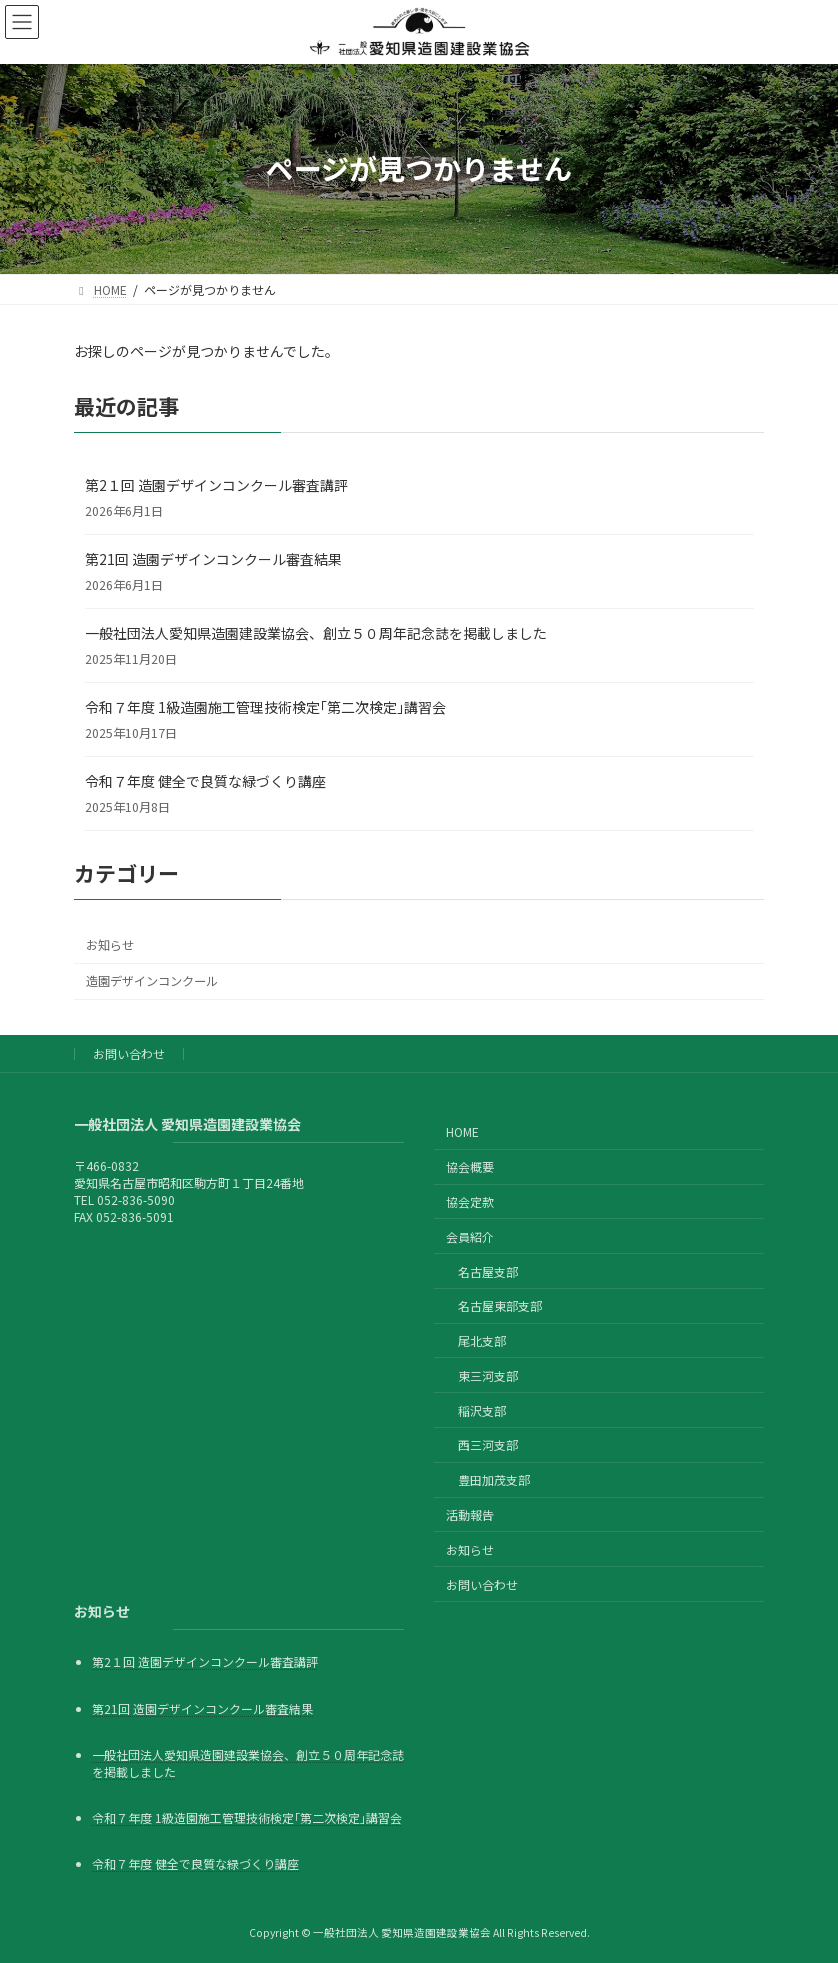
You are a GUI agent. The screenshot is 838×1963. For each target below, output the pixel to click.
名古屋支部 (488, 1270)
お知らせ (110, 945)
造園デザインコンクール (152, 981)
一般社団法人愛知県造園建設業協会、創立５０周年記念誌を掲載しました (316, 633)
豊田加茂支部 (494, 1479)
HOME (462, 1131)
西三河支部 (488, 1444)
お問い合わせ (129, 1053)
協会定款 (470, 1201)
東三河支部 (488, 1375)
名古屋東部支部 (500, 1305)
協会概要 (470, 1166)
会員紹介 (470, 1236)
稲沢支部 (482, 1409)
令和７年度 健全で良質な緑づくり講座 (205, 781)
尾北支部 (482, 1340)
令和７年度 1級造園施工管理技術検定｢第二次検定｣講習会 (265, 707)
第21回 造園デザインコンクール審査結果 (213, 559)
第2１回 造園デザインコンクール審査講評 (216, 485)
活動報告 (470, 1514)
